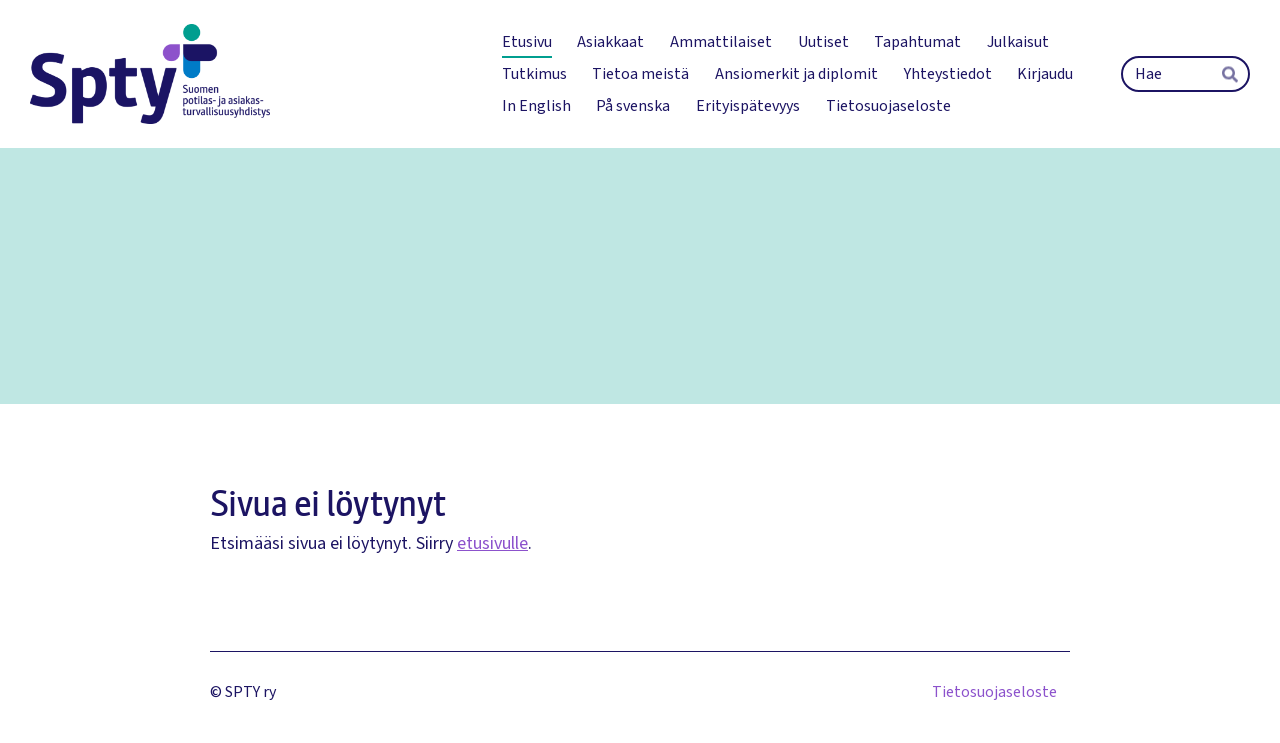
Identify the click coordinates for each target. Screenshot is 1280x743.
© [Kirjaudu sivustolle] (217, 692)
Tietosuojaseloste (994, 692)
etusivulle (492, 543)
